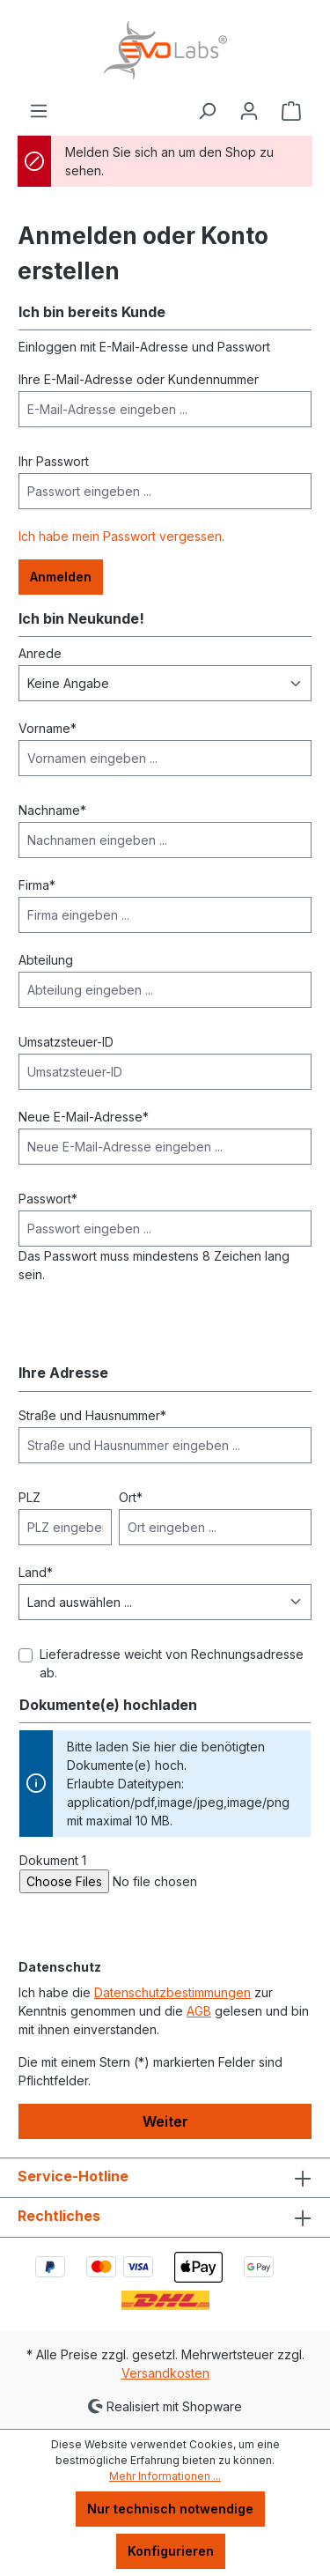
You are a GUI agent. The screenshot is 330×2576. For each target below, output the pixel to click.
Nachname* (52, 810)
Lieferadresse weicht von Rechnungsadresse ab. (172, 1663)
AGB (199, 2010)
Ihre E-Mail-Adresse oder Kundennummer (138, 379)
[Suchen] (207, 111)
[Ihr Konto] (249, 111)
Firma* (36, 884)
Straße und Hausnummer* (92, 1415)
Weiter (165, 2121)
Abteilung (45, 959)
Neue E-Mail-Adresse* (83, 1116)
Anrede (40, 653)
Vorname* (47, 728)
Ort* (131, 1497)
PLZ (29, 1497)
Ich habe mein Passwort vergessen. (121, 536)
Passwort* (47, 1198)
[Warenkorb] (291, 111)
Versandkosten (165, 2372)
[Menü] (39, 111)
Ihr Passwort (53, 461)
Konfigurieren (171, 2550)
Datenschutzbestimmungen (172, 1992)
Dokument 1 (52, 1860)
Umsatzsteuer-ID (66, 1041)
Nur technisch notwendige (170, 2508)
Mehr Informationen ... (165, 2476)
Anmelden (61, 576)
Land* (35, 1572)
